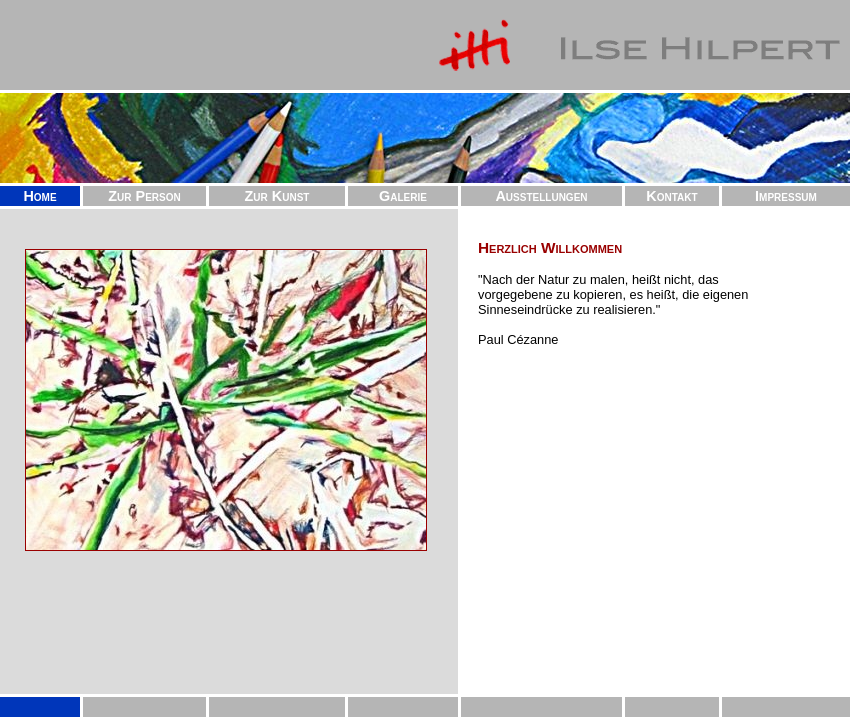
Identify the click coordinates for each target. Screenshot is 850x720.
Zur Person (144, 196)
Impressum (786, 196)
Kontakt (671, 196)
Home (39, 196)
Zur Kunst (277, 196)
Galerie (403, 196)
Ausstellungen (541, 196)
